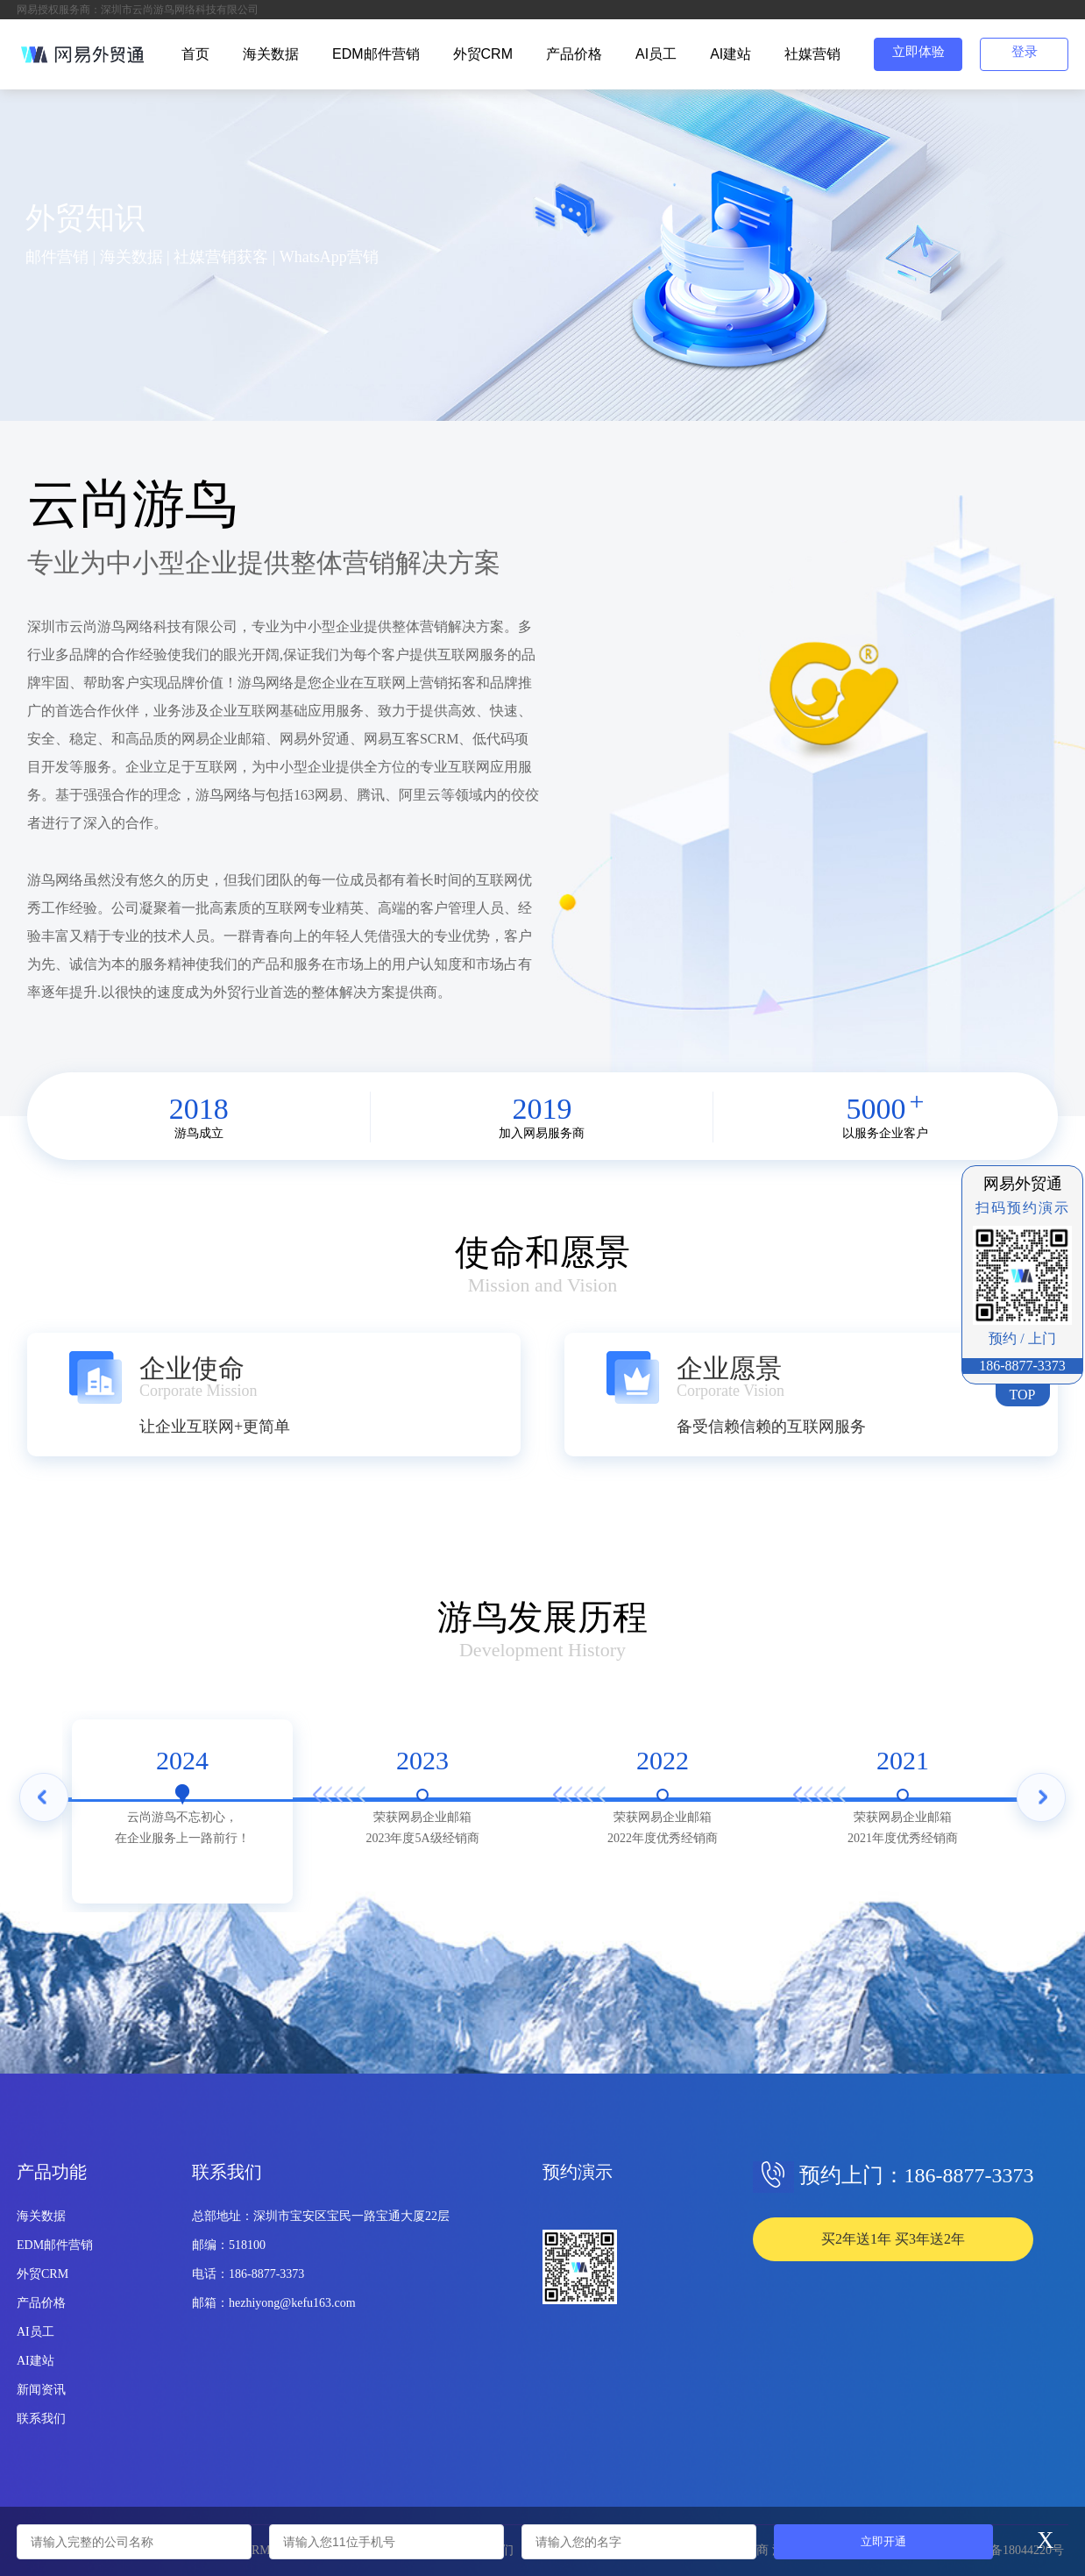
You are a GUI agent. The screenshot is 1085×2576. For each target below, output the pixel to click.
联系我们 (41, 2418)
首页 (195, 53)
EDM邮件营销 (376, 53)
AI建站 (730, 53)
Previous (43, 1802)
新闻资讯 (41, 2389)
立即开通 (883, 2541)
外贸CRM (483, 53)
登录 (1024, 52)
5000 (876, 1108)
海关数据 (271, 53)
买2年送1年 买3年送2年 (893, 2238)
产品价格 (574, 53)
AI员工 (656, 53)
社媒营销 (812, 53)
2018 (199, 1108)
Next (1041, 1802)
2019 (541, 1108)
